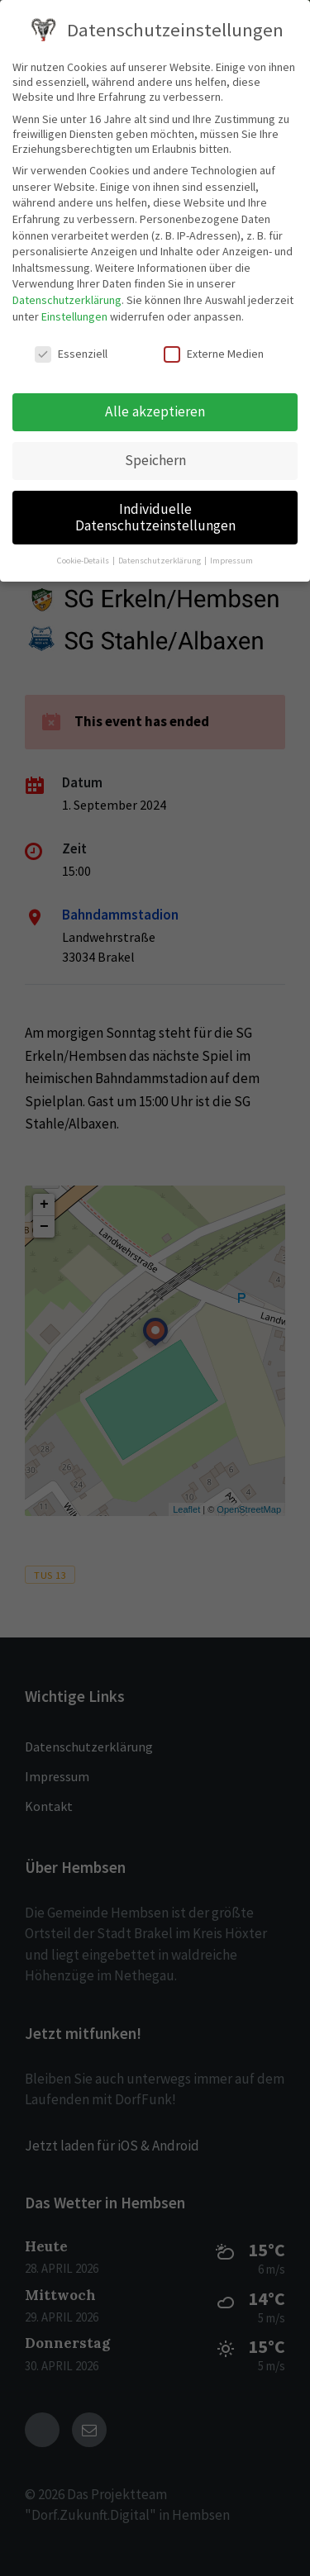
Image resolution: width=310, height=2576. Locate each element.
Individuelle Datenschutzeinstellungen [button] (155, 517)
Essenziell (71, 353)
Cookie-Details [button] (84, 560)
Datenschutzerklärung (67, 299)
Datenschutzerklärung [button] (160, 560)
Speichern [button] (155, 460)
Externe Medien (214, 353)
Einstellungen (74, 316)
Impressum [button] (231, 560)
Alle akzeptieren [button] (155, 411)
